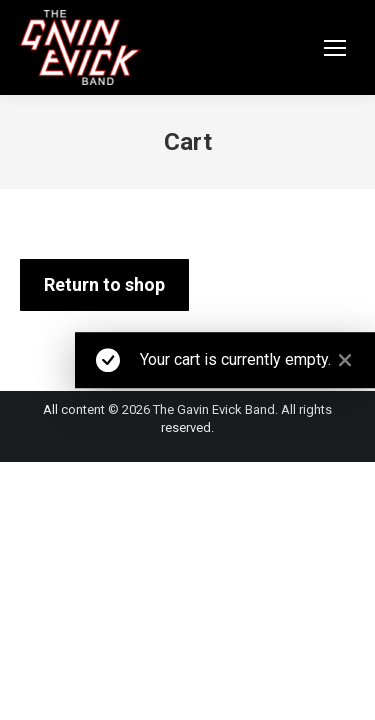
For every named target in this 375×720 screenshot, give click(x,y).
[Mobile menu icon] (335, 48)
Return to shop (104, 284)
